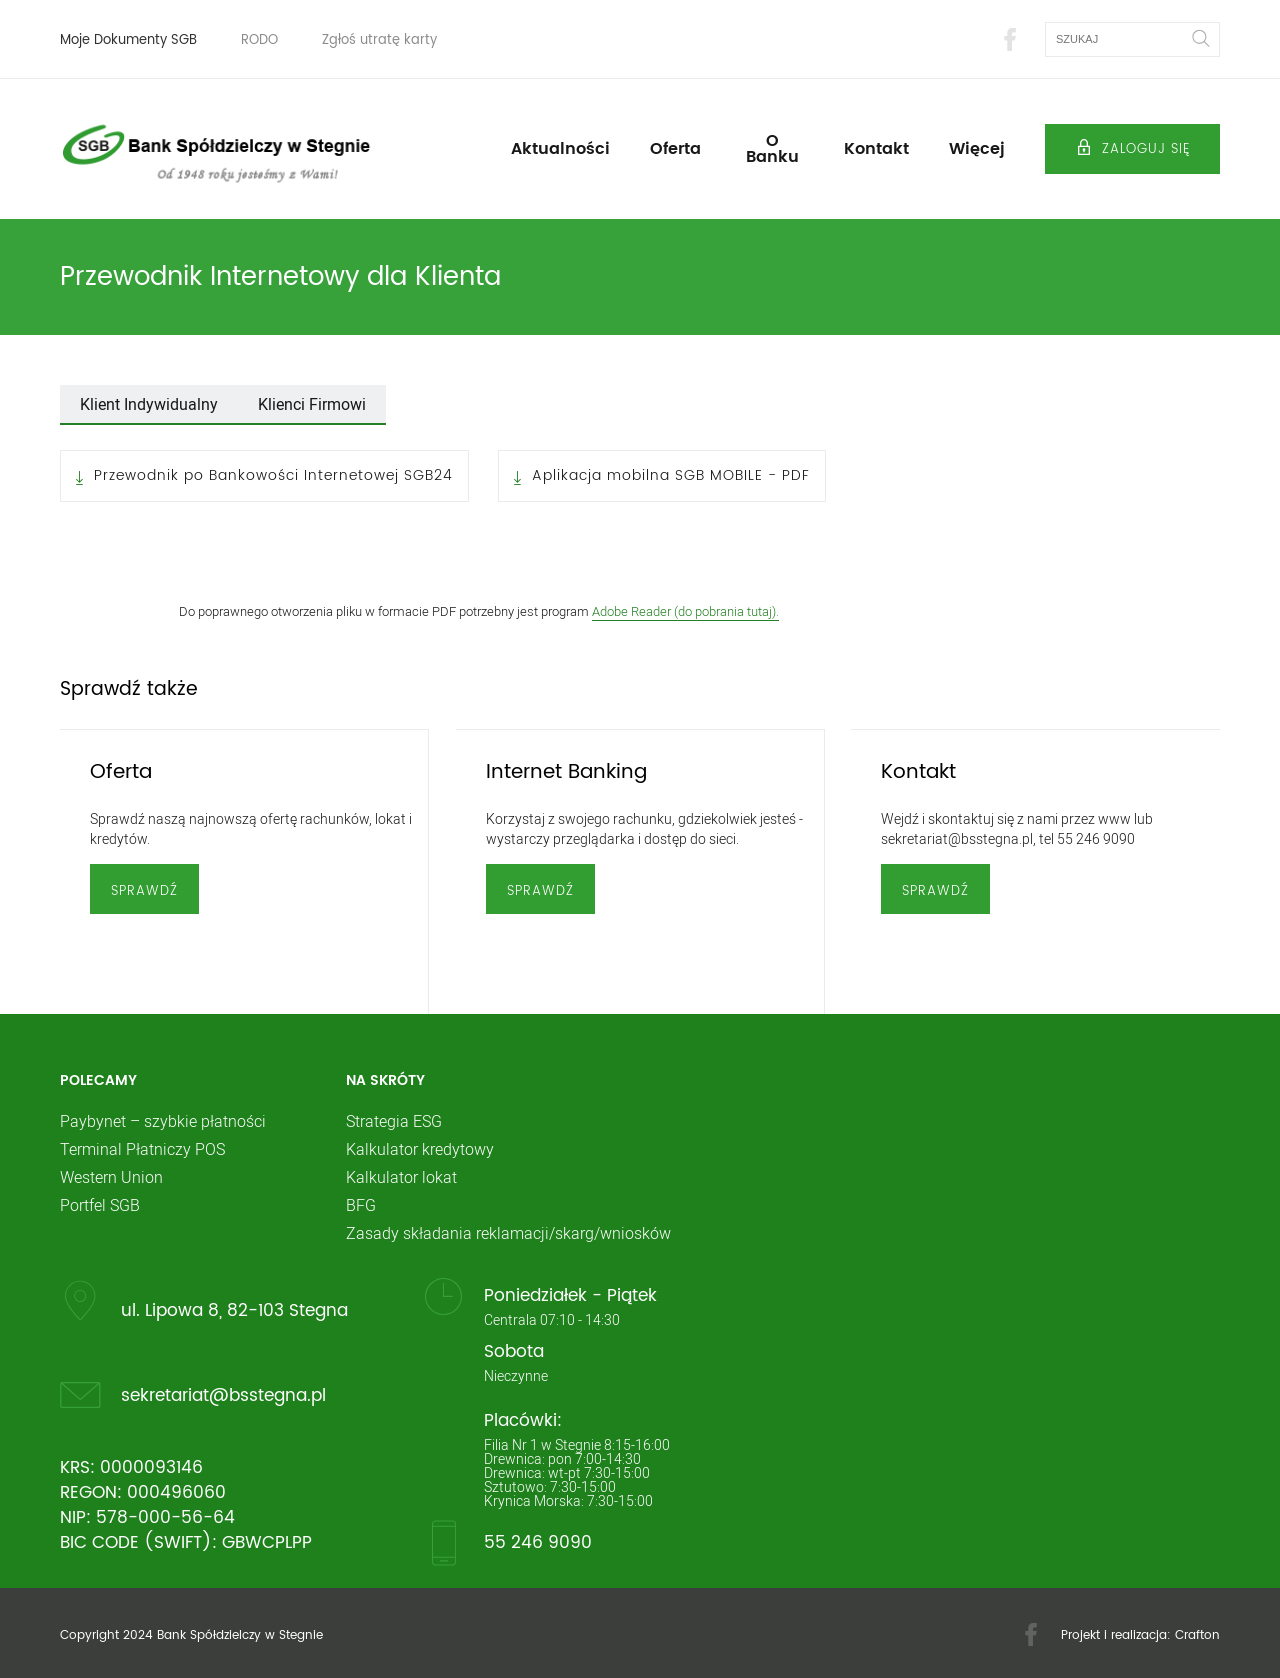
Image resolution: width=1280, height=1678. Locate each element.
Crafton (1197, 1635)
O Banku (772, 149)
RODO (259, 40)
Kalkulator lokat (401, 1177)
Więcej (977, 149)
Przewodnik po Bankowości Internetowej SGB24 (273, 476)
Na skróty (385, 1081)
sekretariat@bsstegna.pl (223, 1395)
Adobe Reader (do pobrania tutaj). (685, 611)
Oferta (675, 149)
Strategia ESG (394, 1121)
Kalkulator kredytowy (420, 1149)
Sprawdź (144, 891)
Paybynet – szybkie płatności (163, 1121)
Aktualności (560, 149)
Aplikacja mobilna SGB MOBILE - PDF (671, 476)
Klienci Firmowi (312, 404)
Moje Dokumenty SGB (128, 40)
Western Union (111, 1177)
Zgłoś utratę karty (379, 40)
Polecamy (98, 1081)
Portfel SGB (100, 1205)
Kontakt (876, 149)
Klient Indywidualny (149, 404)
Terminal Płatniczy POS (142, 1149)
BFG (361, 1205)
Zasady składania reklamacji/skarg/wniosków (508, 1233)
